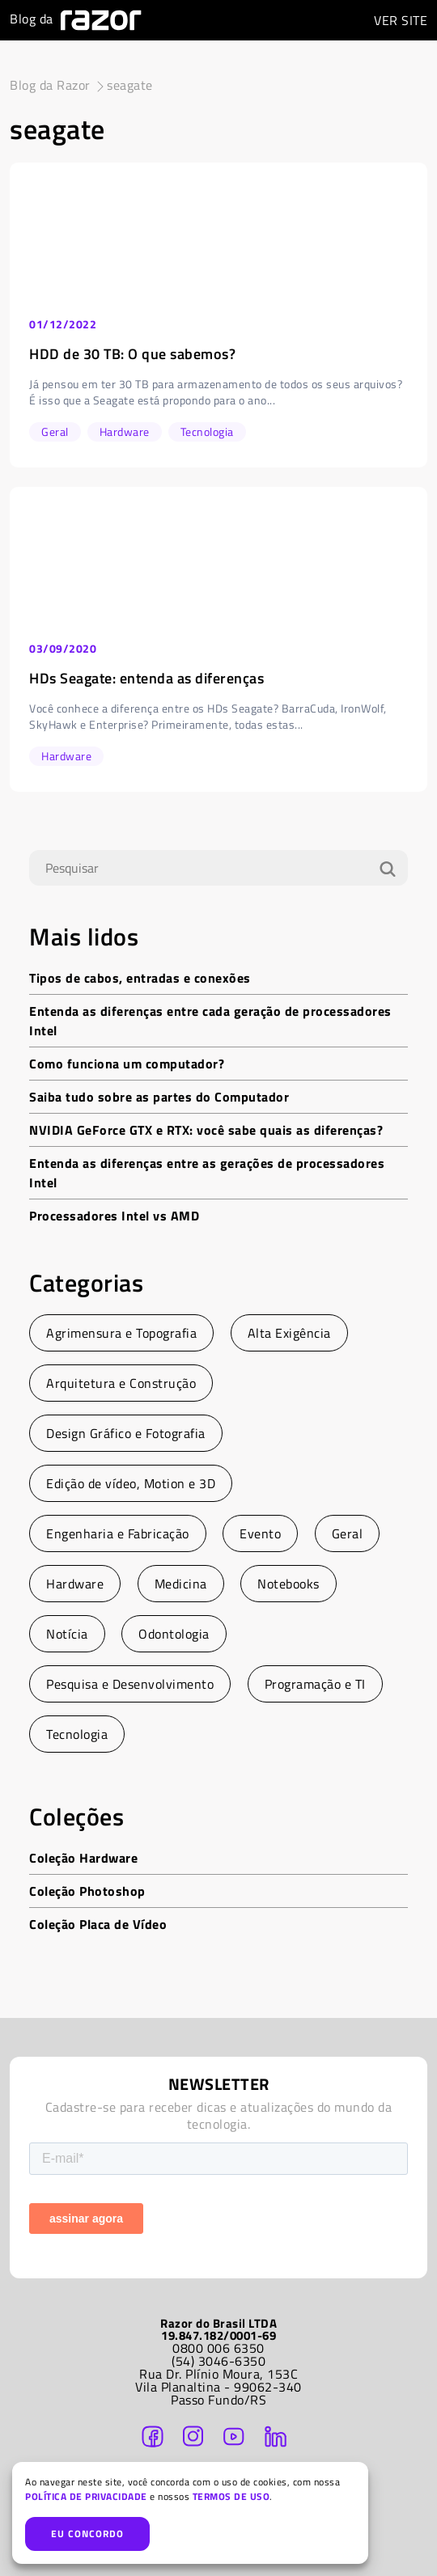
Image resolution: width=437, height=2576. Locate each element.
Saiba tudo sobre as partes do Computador (159, 1096)
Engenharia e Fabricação (117, 1533)
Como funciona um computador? (126, 1063)
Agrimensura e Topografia (121, 1333)
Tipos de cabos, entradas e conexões (140, 978)
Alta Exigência (289, 1333)
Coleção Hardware (83, 1857)
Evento (260, 1533)
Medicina (181, 1583)
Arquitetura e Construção (121, 1383)
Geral (347, 1533)
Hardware (75, 1583)
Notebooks (288, 1583)
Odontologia (174, 1633)
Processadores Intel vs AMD (114, 1215)
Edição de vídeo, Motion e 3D (130, 1483)
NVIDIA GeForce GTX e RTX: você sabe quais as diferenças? (206, 1130)
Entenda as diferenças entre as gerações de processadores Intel (206, 1172)
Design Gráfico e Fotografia (126, 1433)
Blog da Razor (50, 85)
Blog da (76, 20)
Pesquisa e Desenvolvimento (130, 1684)
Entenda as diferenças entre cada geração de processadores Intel (210, 1020)
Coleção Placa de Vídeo (98, 1924)
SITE (400, 20)
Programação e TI (315, 1684)
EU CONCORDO (87, 2533)
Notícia (67, 1633)
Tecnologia (77, 1734)
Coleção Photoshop (87, 1891)
